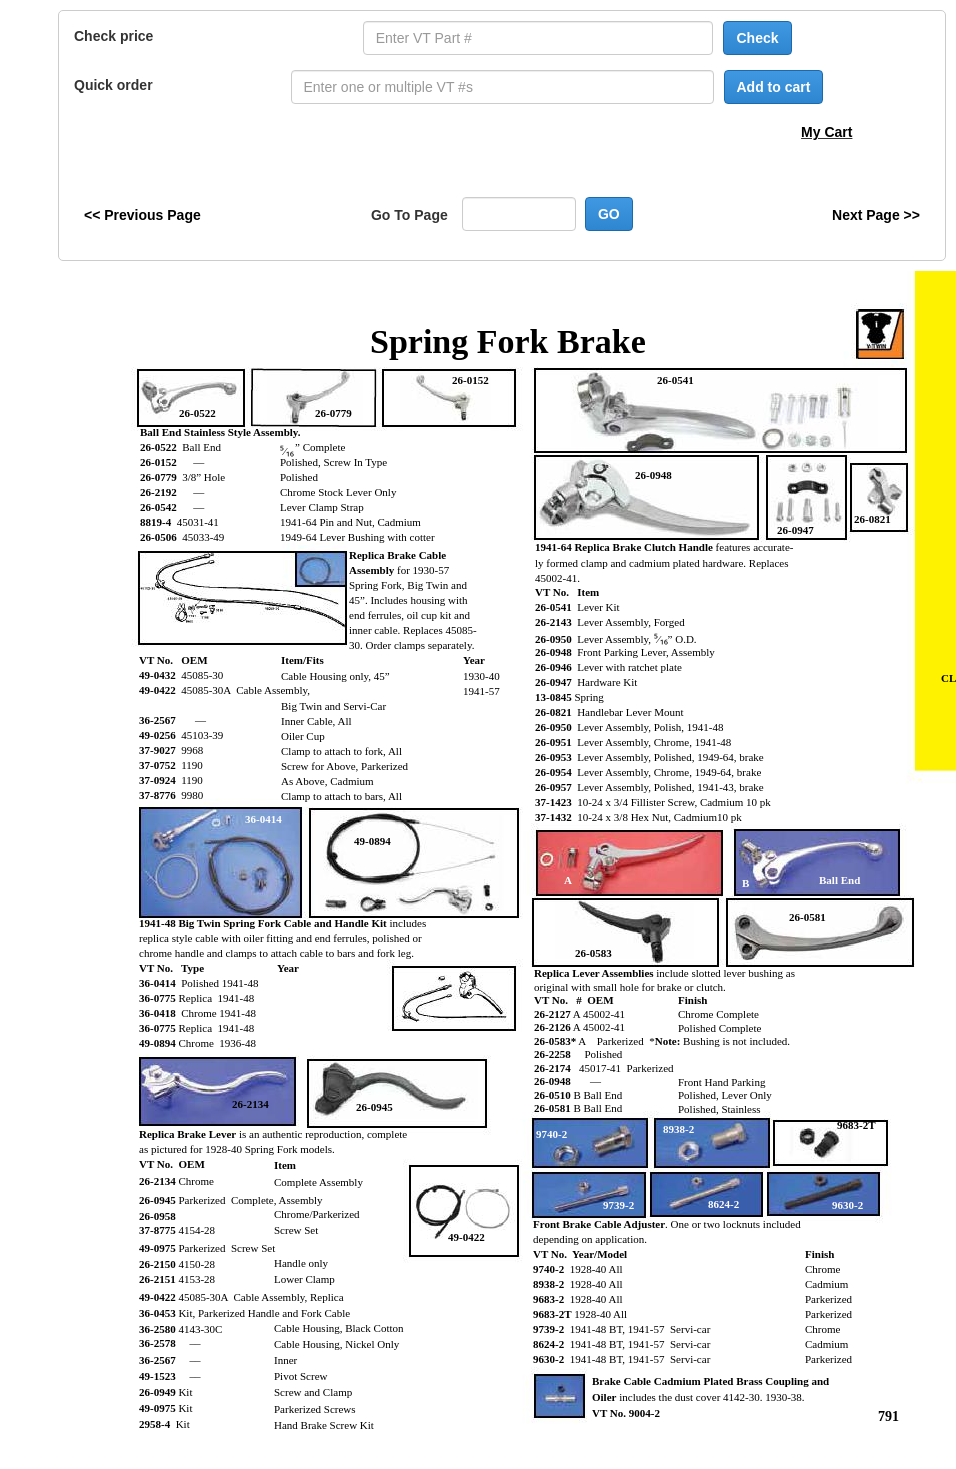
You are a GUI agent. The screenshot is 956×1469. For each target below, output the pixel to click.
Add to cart (774, 87)
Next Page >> (876, 215)
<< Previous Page (142, 215)
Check (757, 38)
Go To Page (409, 215)
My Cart (826, 132)
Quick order (113, 85)
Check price (113, 36)
